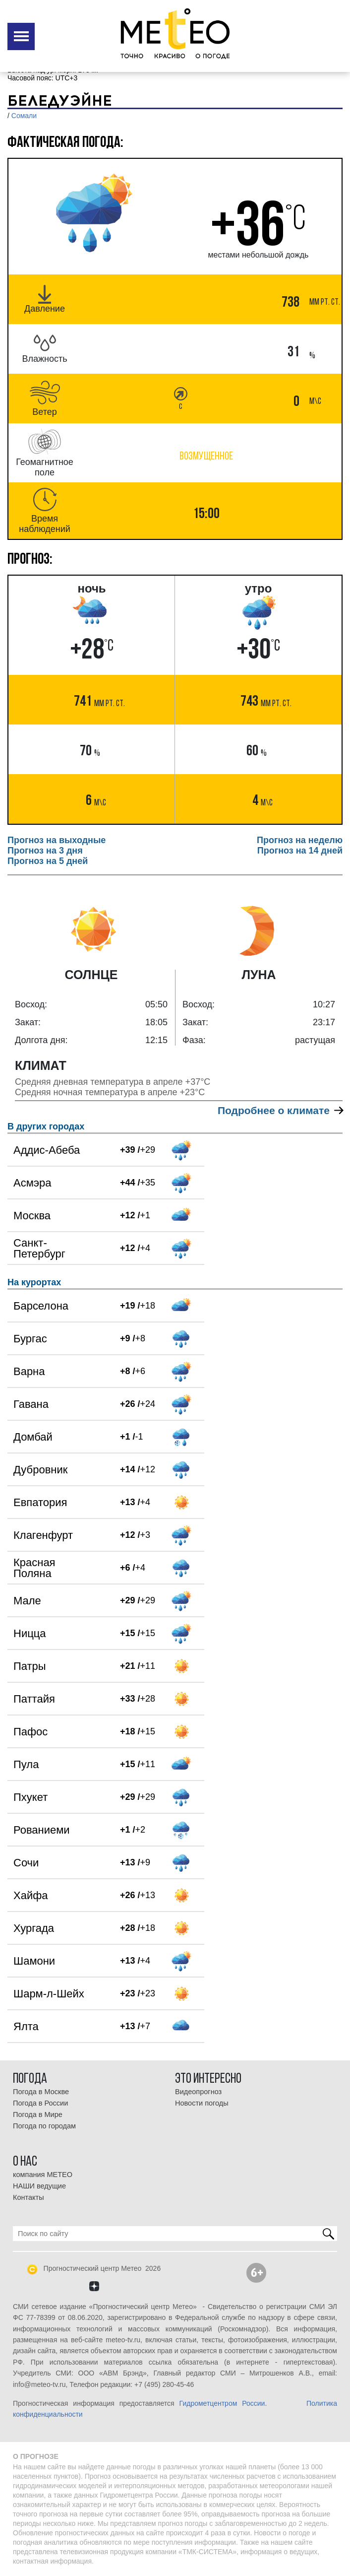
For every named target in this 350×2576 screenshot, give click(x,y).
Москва (32, 1215)
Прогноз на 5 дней (47, 861)
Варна (29, 1371)
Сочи (26, 1862)
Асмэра (32, 1183)
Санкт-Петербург (39, 1248)
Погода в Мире (37, 2114)
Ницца (29, 1633)
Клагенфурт (43, 1535)
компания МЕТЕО (42, 2175)
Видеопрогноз (198, 2092)
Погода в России (40, 2103)
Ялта (26, 2026)
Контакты (28, 2197)
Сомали (24, 116)
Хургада (33, 1928)
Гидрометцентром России (222, 2403)
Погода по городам (44, 2126)
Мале (27, 1600)
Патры (29, 1666)
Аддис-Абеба (46, 1150)
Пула (26, 1764)
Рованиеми (41, 1830)
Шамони (34, 1961)
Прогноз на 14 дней (300, 851)
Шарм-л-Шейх (48, 1993)
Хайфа (30, 1895)
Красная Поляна (34, 1568)
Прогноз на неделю (300, 840)
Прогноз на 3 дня (45, 851)
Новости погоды (202, 2103)
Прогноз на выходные (56, 840)
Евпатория (40, 1502)
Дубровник (40, 1469)
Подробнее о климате (280, 1110)
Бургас (30, 1338)
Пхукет (30, 1797)
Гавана (31, 1404)
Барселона (40, 1306)
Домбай (33, 1437)
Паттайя (34, 1699)
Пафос (30, 1731)
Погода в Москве (41, 2092)
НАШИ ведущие (39, 2186)
